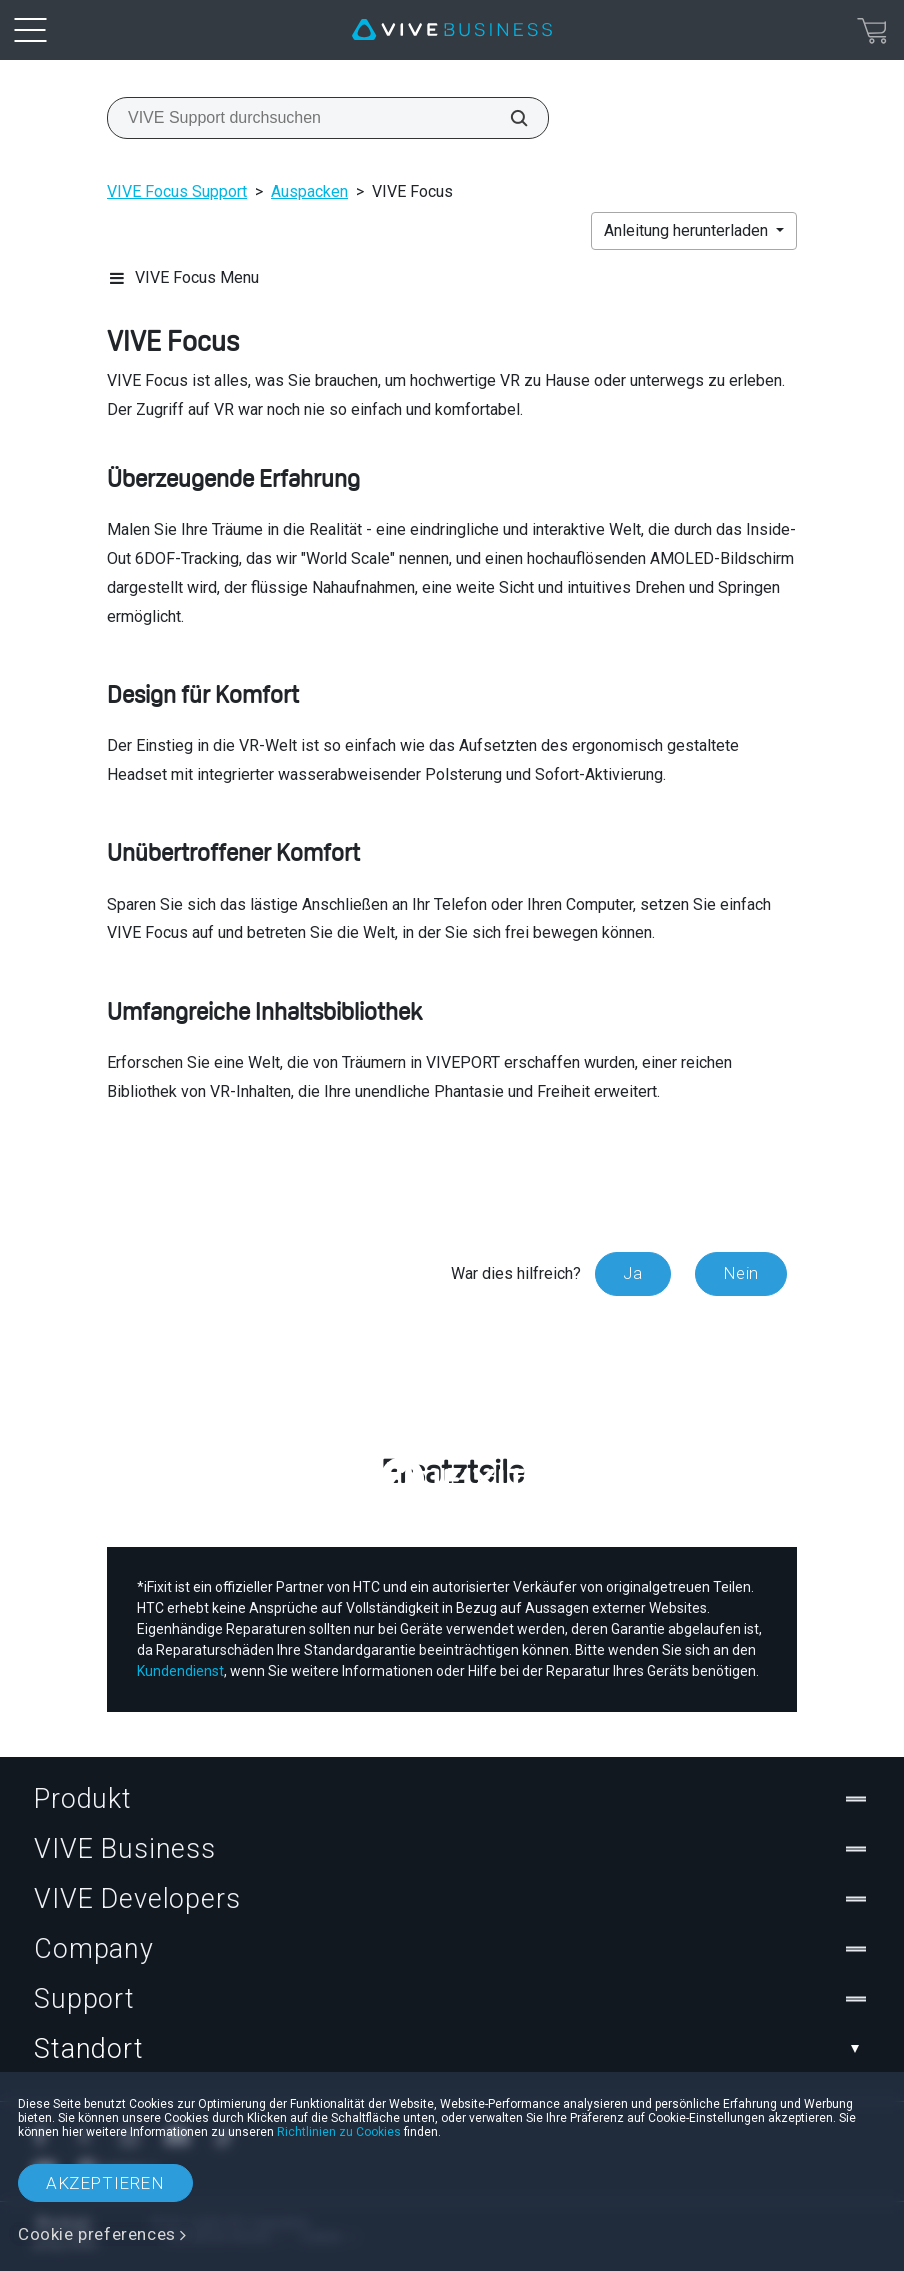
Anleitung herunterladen (688, 230)
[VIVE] (452, 30)
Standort (452, 2049)
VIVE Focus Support (177, 191)
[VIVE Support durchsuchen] (508, 118)
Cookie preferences (97, 2234)
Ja (632, 1273)
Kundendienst (180, 1671)
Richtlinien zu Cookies (339, 2132)
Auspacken (309, 191)
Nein (741, 1273)
